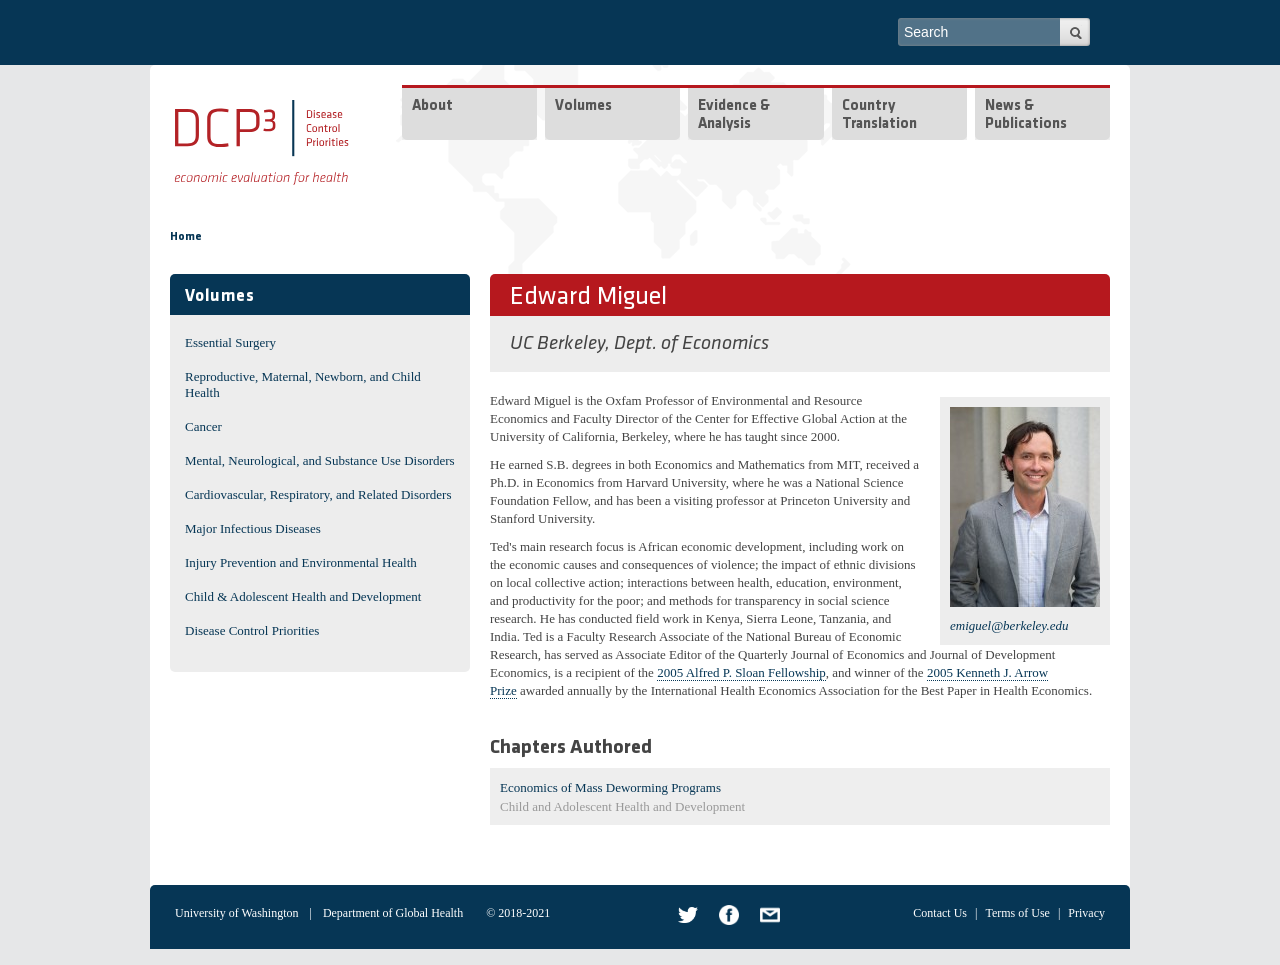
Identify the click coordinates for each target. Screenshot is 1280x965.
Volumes (583, 106)
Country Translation (879, 115)
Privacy (1086, 913)
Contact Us (940, 913)
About (432, 106)
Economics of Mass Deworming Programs (610, 787)
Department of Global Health (393, 913)
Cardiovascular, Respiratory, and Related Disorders (318, 494)
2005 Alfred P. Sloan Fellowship (741, 672)
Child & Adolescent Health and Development (303, 596)
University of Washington (236, 913)
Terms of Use (1017, 913)
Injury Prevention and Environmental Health (301, 562)
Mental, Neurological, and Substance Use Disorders (320, 460)
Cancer (203, 426)
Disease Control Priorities (252, 630)
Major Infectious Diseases (253, 528)
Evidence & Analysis (734, 115)
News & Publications (1026, 115)
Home (186, 237)
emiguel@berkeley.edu (1009, 625)
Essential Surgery (230, 342)
